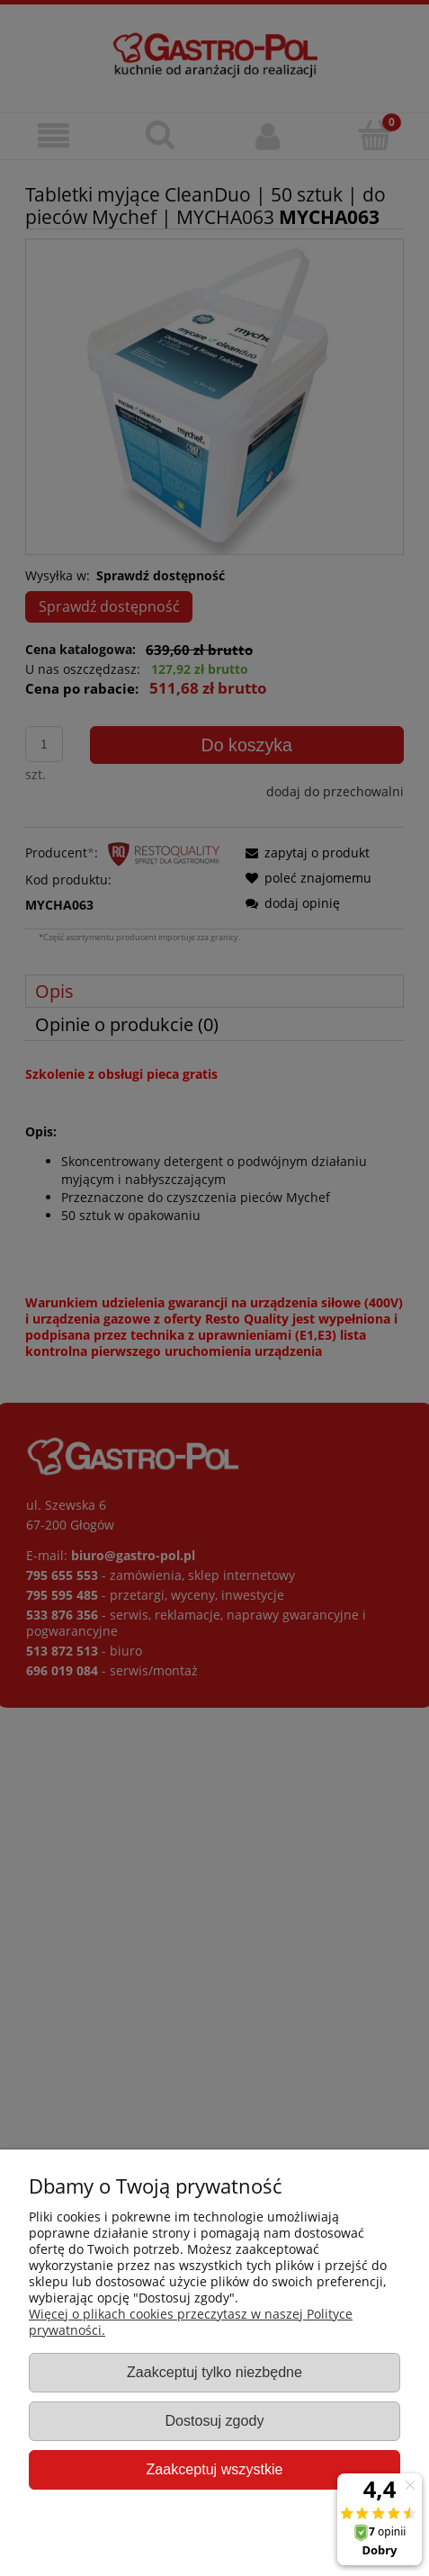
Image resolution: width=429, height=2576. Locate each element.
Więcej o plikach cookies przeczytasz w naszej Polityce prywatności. (191, 2321)
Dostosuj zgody (214, 2420)
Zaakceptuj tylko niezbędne (214, 2372)
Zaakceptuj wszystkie (214, 2469)
